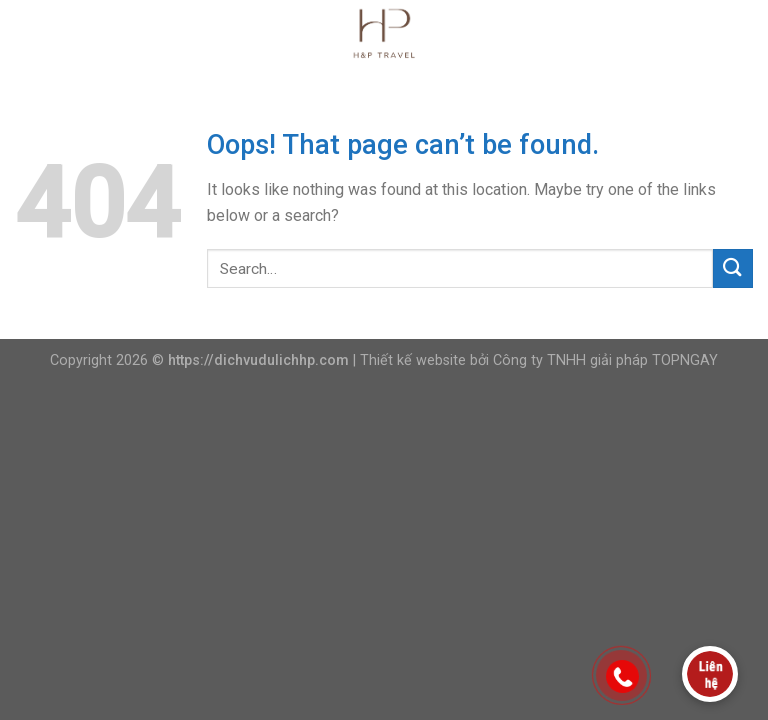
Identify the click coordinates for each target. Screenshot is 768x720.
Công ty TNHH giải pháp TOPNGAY (605, 360)
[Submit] (733, 268)
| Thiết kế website (409, 360)
